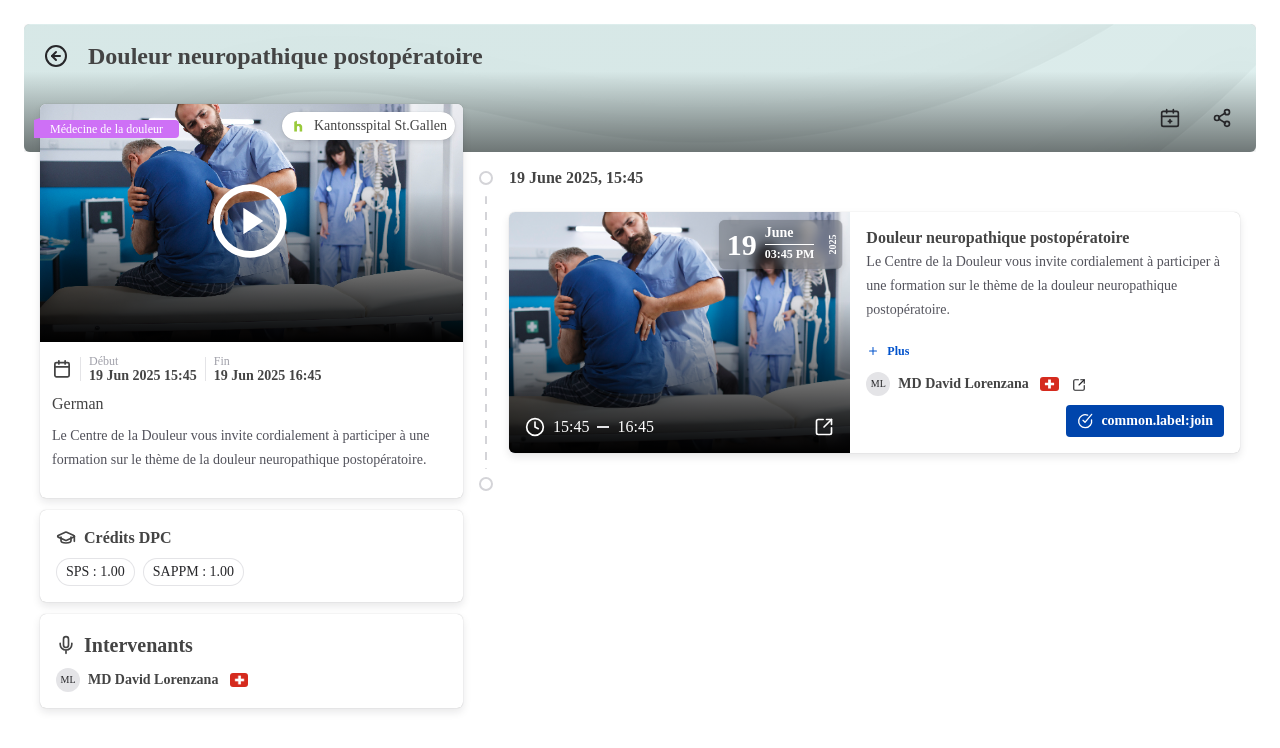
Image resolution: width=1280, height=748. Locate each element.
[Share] (1222, 118)
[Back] (56, 56)
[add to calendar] (1170, 118)
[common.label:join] (1145, 421)
